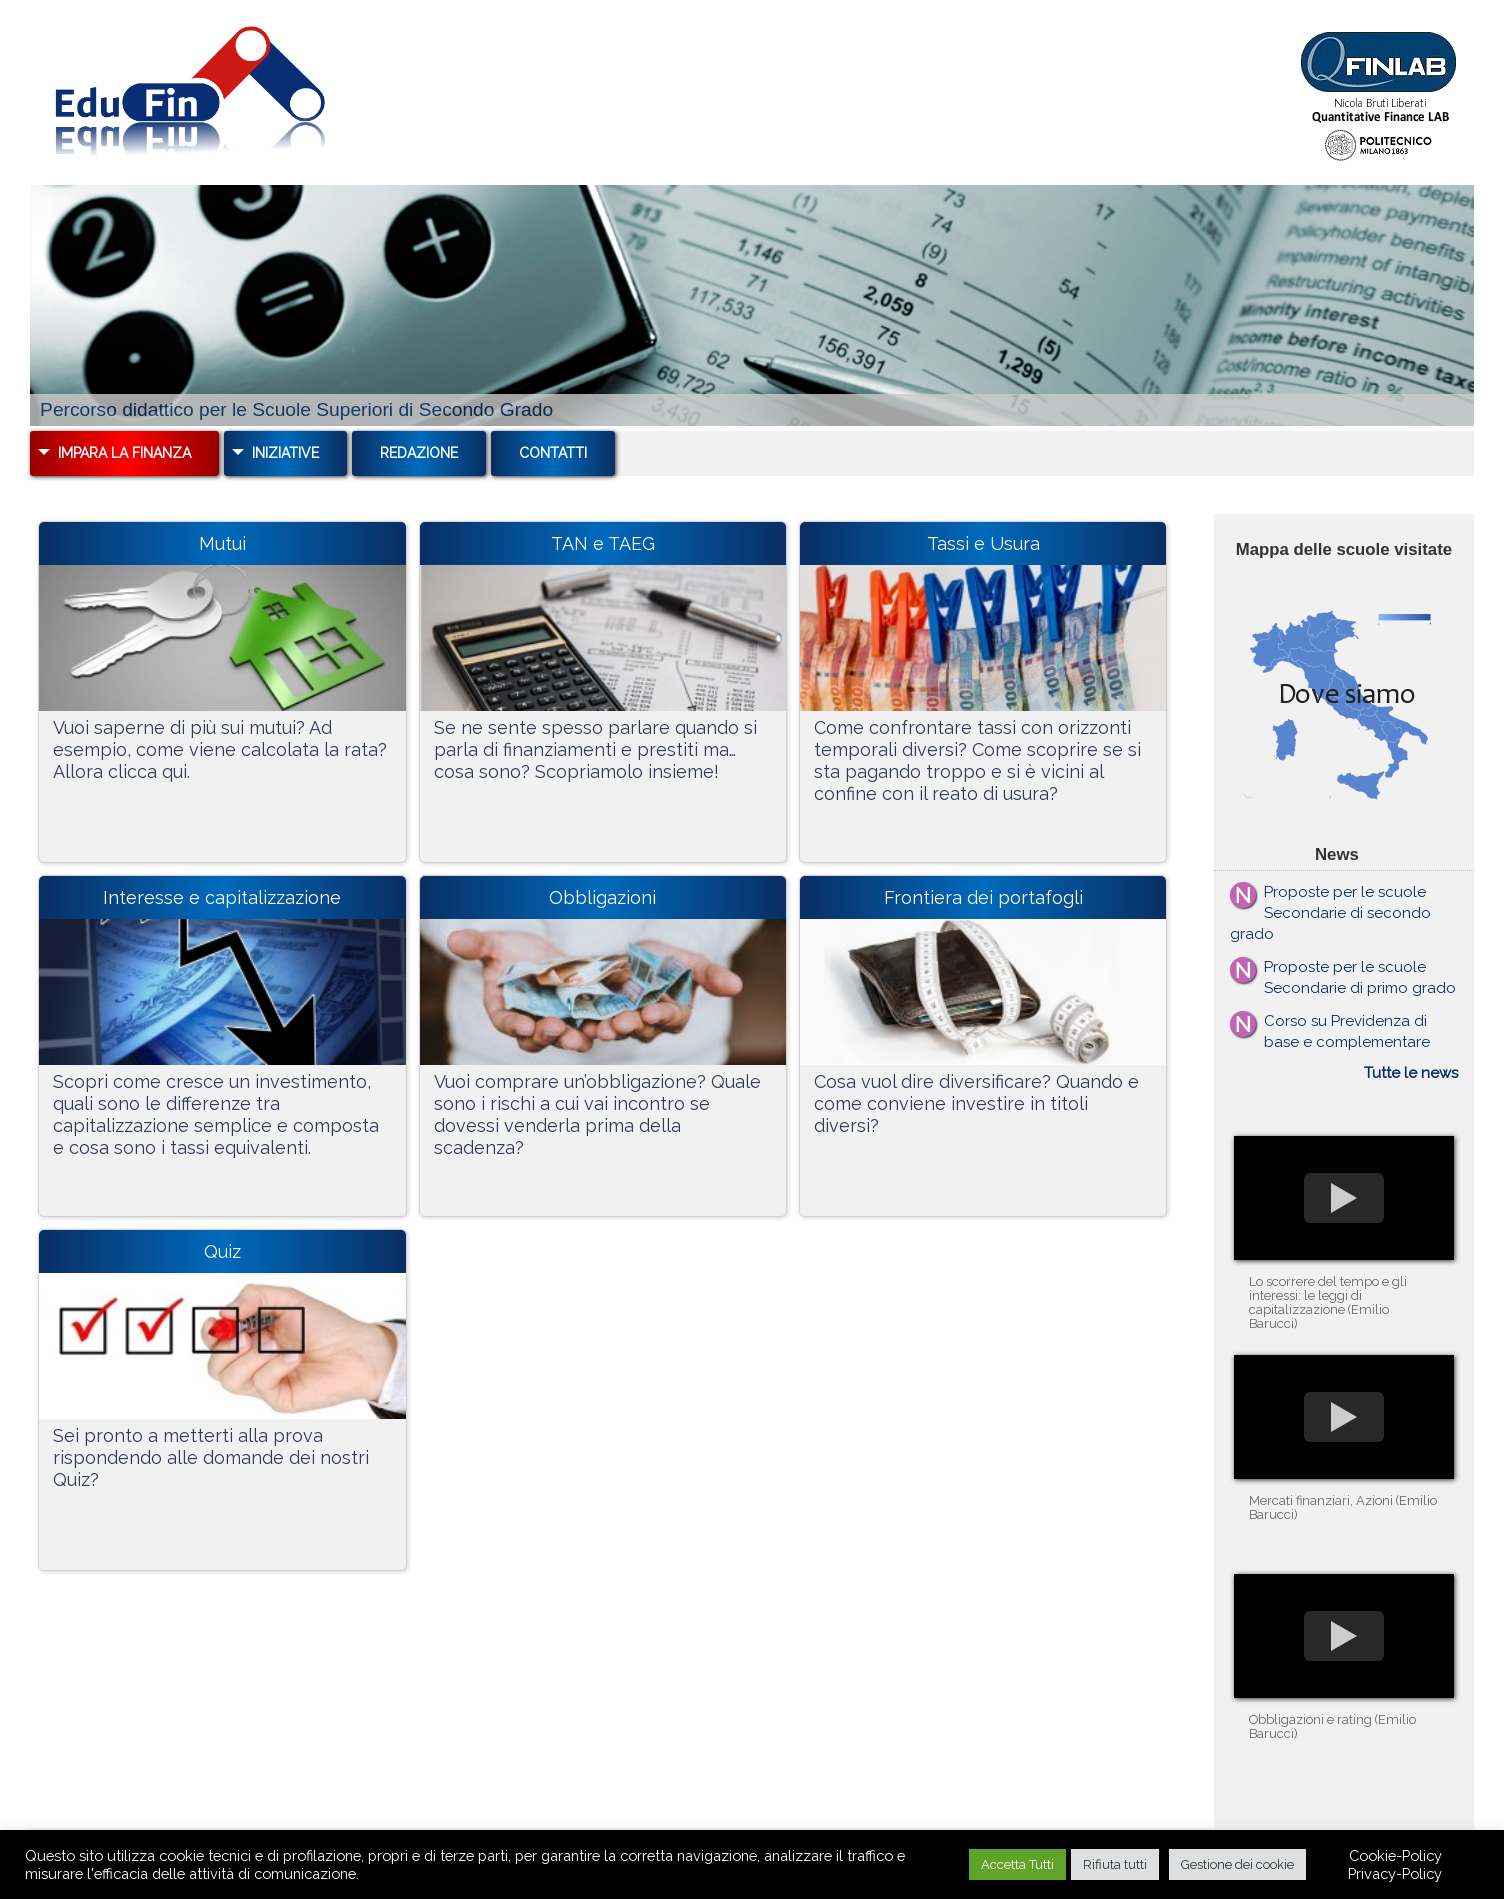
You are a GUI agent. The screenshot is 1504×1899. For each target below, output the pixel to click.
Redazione (419, 453)
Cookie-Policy (1395, 1855)
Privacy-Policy (1395, 1873)
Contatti (553, 453)
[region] (752, 305)
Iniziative (285, 453)
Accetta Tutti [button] (1017, 1864)
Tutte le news (1411, 1073)
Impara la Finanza (124, 453)
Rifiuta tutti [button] (1115, 1864)
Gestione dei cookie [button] (1237, 1864)
